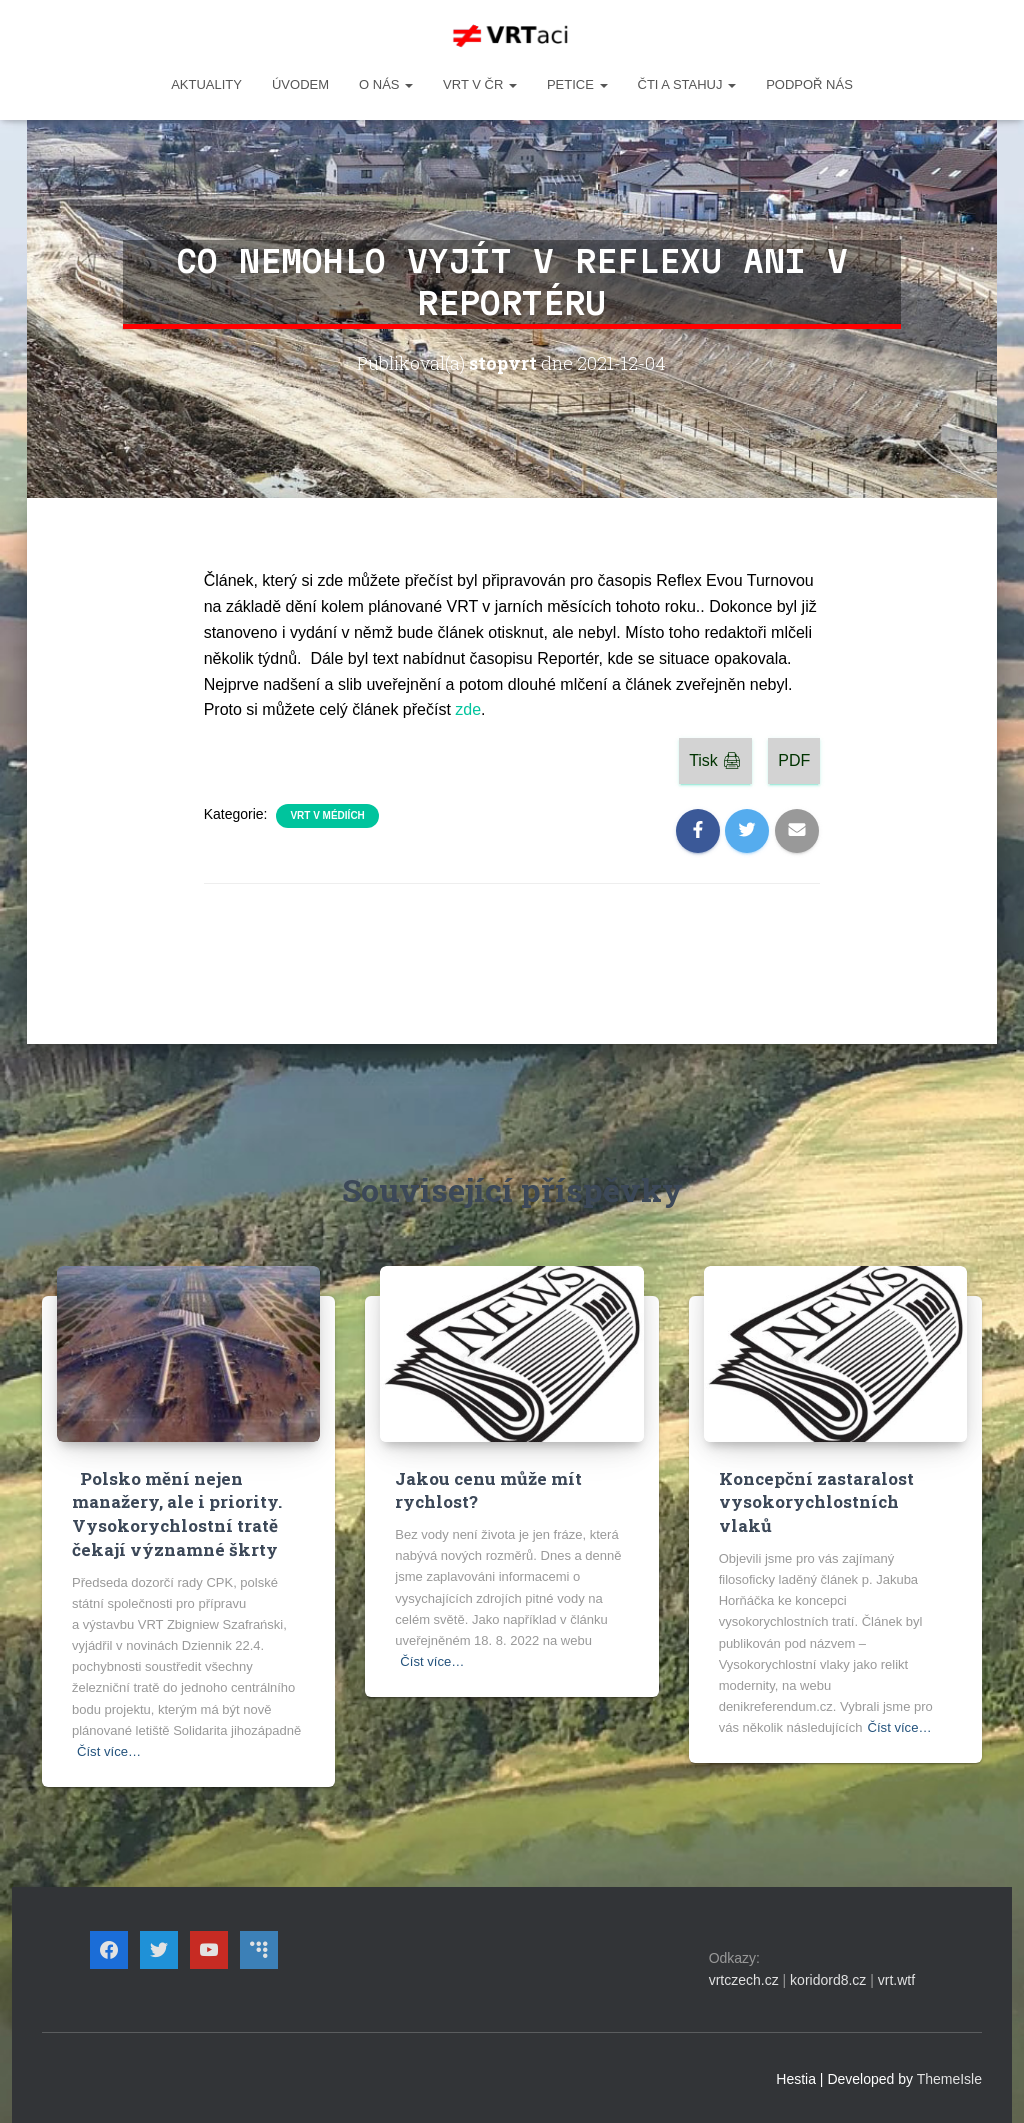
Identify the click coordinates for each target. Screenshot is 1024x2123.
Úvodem (300, 84)
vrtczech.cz (744, 1980)
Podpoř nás (809, 84)
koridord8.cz (828, 1980)
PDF (794, 760)
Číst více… (109, 1750)
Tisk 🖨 (715, 760)
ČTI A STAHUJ (687, 84)
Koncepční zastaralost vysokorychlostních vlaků (816, 1502)
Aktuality (206, 84)
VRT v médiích (327, 815)
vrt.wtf (896, 1980)
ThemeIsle (949, 2078)
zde (468, 709)
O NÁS (386, 84)
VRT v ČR (480, 84)
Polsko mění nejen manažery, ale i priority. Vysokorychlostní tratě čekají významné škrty (177, 1514)
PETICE (577, 84)
